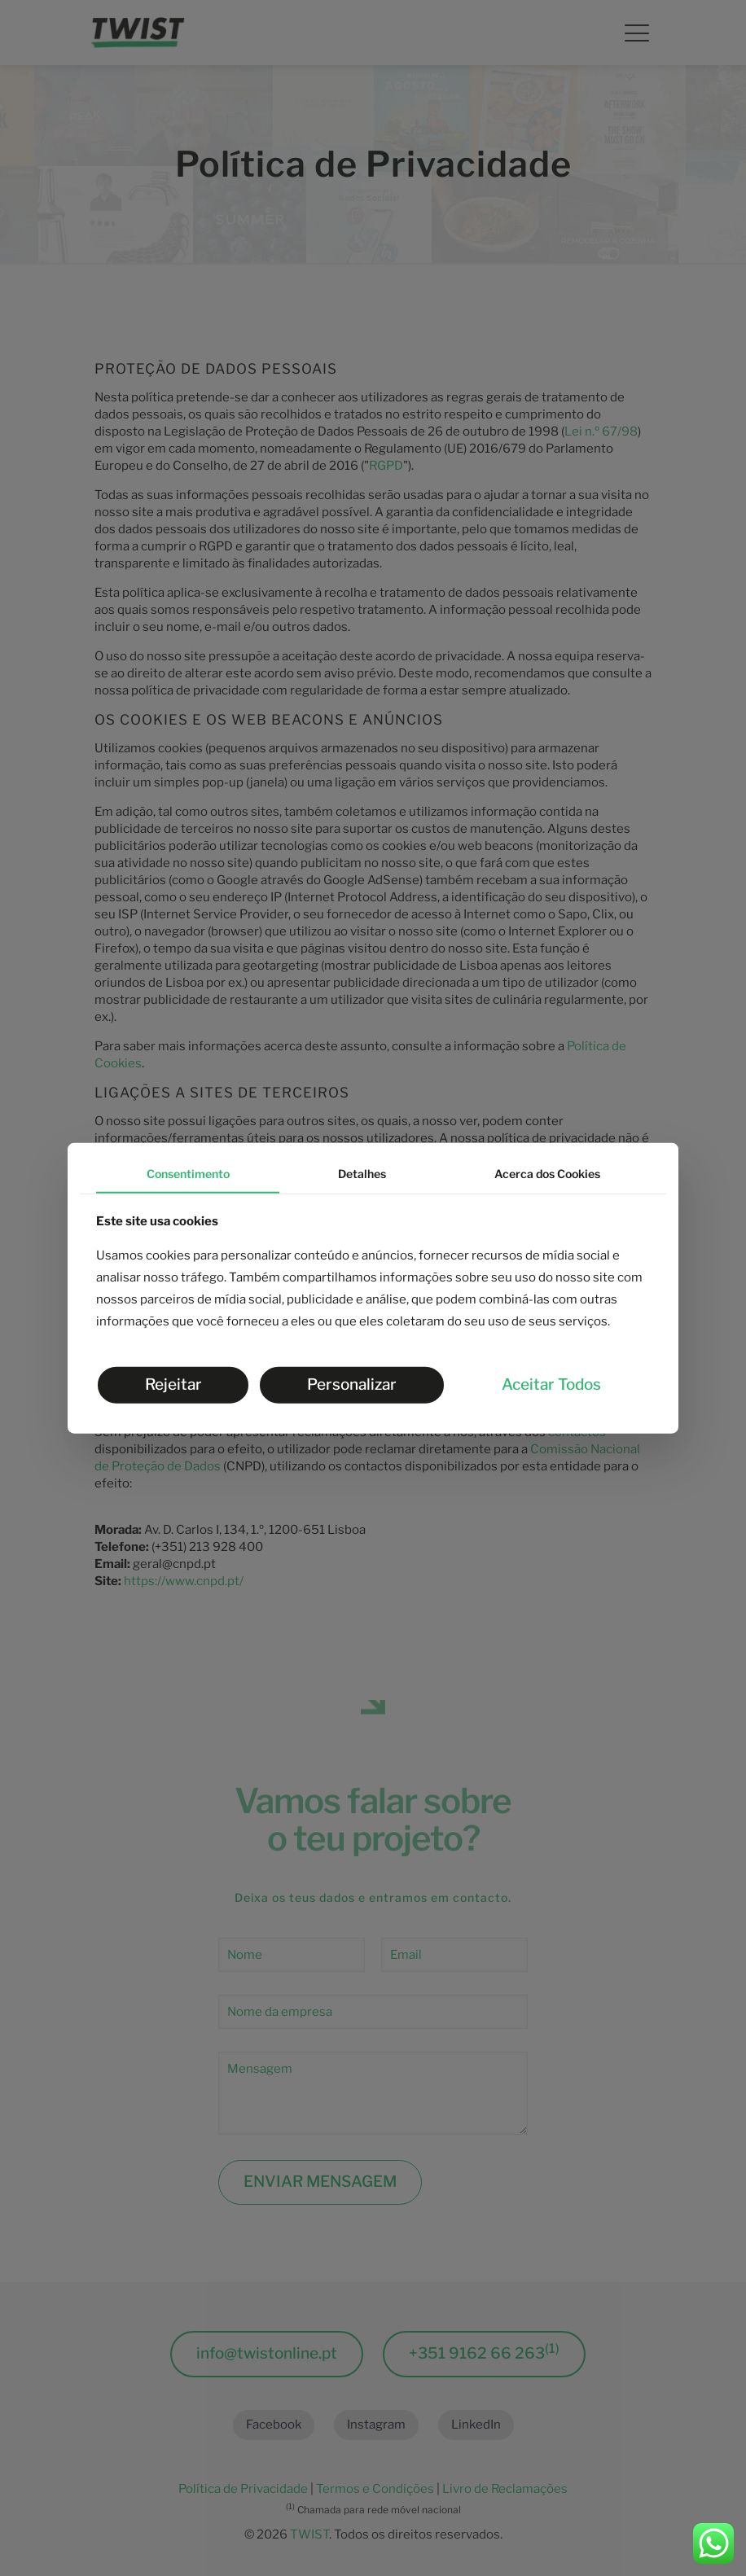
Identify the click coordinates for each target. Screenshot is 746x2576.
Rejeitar (173, 1384)
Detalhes (362, 1174)
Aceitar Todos (551, 1384)
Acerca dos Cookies (547, 1174)
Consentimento (188, 1174)
